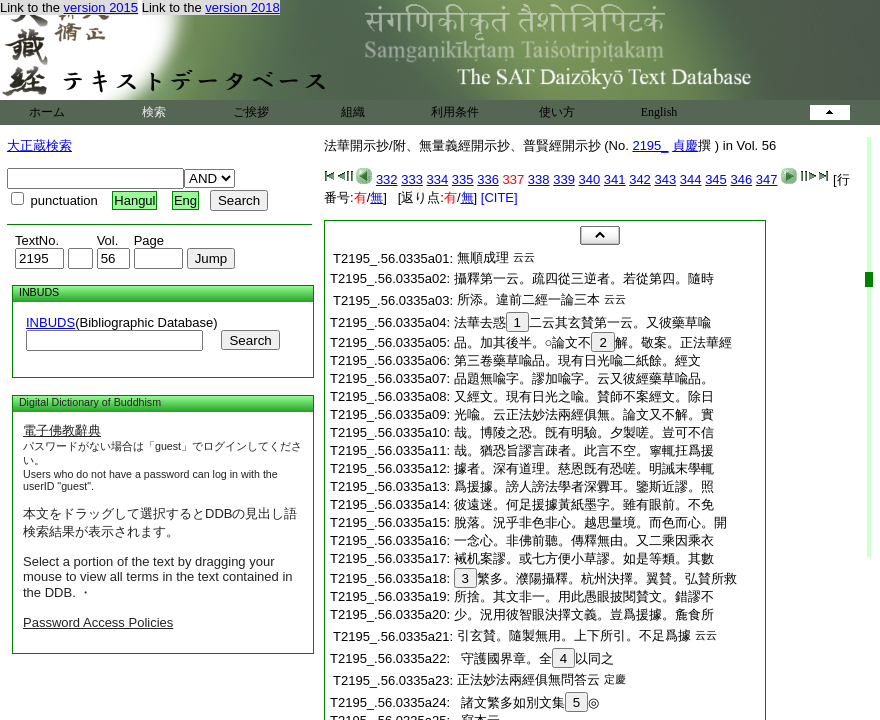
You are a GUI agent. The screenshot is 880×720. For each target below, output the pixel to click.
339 (564, 179)
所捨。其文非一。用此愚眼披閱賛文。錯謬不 (584, 596)
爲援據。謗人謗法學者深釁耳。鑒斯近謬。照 (584, 486)
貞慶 (685, 145)
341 (615, 179)
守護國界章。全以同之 (534, 658)
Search (250, 340)
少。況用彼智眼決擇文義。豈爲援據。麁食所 (584, 614)
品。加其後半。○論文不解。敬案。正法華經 (593, 342)
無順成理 (483, 257)
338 (539, 179)
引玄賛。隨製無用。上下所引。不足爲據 (574, 635)
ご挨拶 (251, 112)
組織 (353, 112)
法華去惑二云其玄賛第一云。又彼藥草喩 (582, 322)
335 (463, 179)
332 (387, 179)
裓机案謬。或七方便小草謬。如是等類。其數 (584, 558)
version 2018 (242, 7)
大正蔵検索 (39, 145)
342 (640, 179)
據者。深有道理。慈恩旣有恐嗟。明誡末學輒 (584, 468)
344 (691, 179)
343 (665, 179)
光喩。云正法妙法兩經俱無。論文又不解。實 (584, 414)
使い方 (557, 112)
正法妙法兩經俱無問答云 (528, 679)
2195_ (650, 145)
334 (438, 179)
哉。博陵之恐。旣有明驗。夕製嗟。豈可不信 (584, 432)
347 (767, 179)
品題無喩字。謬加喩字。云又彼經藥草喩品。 (584, 378)
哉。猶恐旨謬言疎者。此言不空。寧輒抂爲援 (584, 450)
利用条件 (455, 112)
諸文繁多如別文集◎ (527, 702)
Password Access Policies (98, 622)
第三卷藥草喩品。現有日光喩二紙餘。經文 (577, 360)
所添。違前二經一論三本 (528, 299)
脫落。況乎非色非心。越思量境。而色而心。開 (590, 522)
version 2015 (101, 7)
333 (412, 179)
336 (488, 179)
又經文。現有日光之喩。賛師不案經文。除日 (584, 396)
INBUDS (50, 322)
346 (741, 179)
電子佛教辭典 (62, 430)
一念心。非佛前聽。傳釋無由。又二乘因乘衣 (584, 540)
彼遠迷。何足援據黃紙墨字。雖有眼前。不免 (584, 504)
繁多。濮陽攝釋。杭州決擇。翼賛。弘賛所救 (595, 578)
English (659, 112)
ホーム (47, 112)
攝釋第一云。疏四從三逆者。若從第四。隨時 (584, 278)
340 (590, 179)
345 (716, 179)
